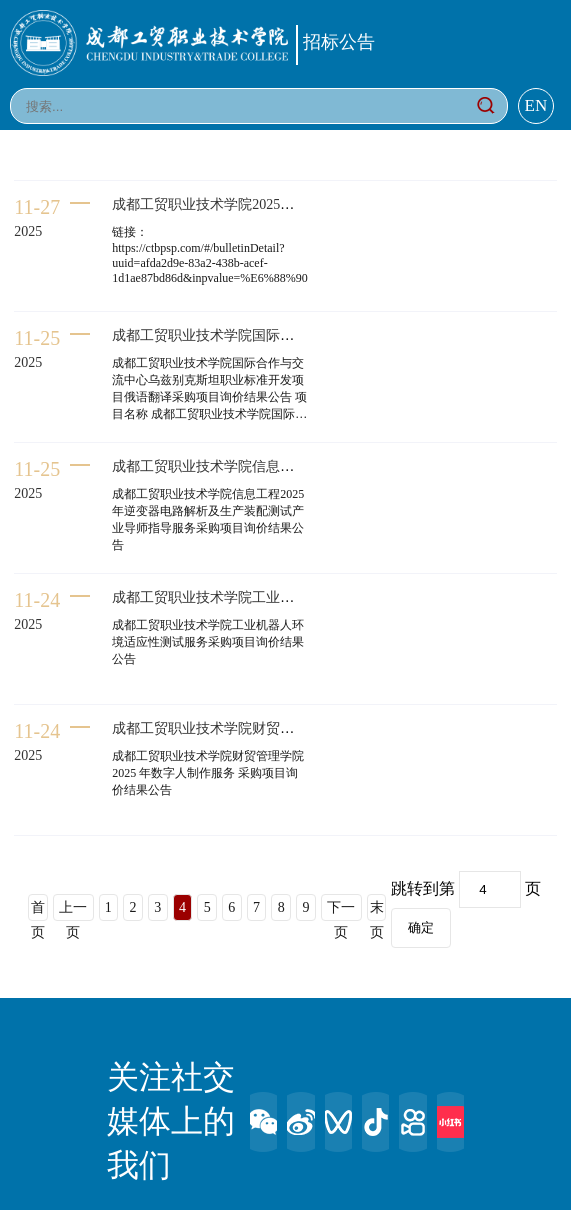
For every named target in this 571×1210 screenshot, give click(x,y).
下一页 (341, 910)
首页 (38, 910)
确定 (421, 927)
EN (536, 105)
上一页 (73, 910)
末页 (377, 910)
